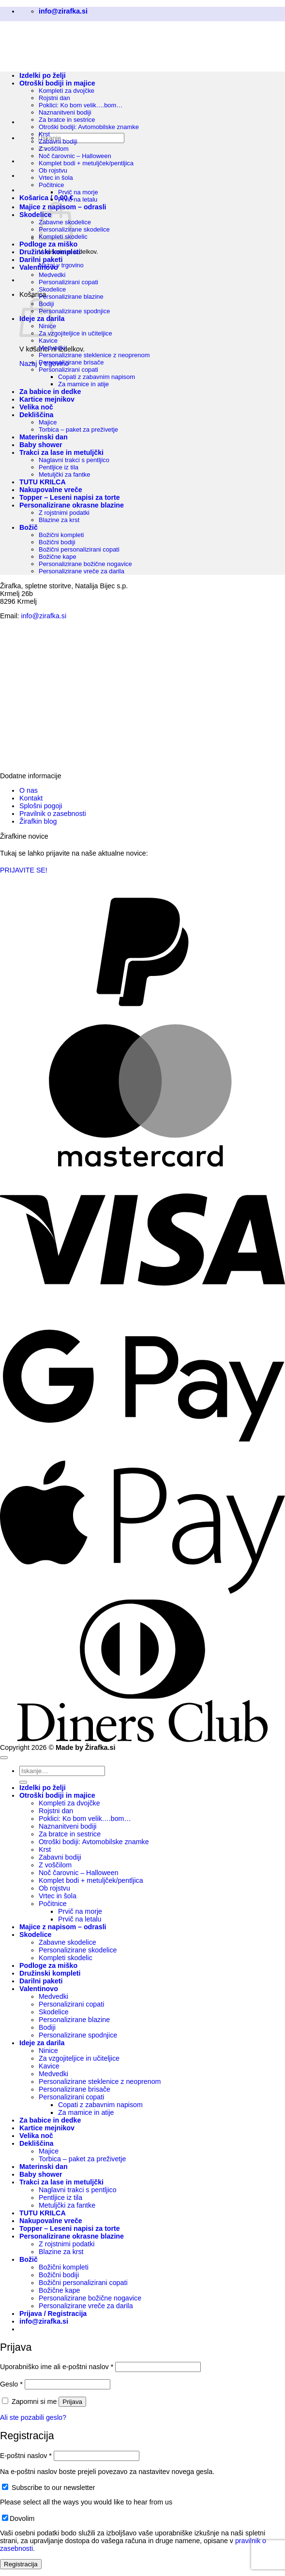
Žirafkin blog (38, 821)
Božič (28, 527)
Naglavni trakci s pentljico (74, 460)
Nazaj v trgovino (61, 265)
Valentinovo (38, 267)
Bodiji (47, 2027)
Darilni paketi (40, 259)
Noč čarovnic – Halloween (75, 156)
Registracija (21, 2564)
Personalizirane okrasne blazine (71, 505)
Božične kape (57, 556)
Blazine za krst (59, 520)
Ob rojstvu (53, 170)
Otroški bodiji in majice (57, 1795)
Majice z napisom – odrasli (62, 1927)
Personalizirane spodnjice (74, 311)
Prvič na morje (78, 192)
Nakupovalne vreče (50, 490)
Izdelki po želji (42, 1787)
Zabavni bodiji (58, 141)
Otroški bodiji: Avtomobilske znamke (89, 127)
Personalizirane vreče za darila (81, 571)
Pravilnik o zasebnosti (52, 813)
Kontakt (31, 798)
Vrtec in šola (56, 177)
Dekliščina (36, 415)
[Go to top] (4, 1757)
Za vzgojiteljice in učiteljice (75, 333)
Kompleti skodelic (65, 1958)
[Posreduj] (23, 1782)
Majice (48, 422)
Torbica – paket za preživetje (78, 429)
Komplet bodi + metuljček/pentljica (86, 163)
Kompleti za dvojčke (69, 1803)
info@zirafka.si (44, 616)
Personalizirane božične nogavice (85, 564)
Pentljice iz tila (58, 467)
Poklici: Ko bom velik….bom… (85, 1818)
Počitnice (51, 185)
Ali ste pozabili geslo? (33, 2417)
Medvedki (52, 274)
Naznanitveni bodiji (65, 112)
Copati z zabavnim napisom (96, 376)
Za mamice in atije (83, 384)
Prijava (72, 2401)
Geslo (11, 2384)
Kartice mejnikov (47, 399)
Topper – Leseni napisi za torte (69, 497)
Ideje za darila (41, 2043)
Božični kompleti (61, 534)
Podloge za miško (48, 244)
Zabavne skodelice (67, 1942)
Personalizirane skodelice (74, 229)
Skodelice (35, 214)
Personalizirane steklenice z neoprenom (94, 355)
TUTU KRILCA (42, 482)
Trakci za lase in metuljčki (61, 452)
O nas (28, 790)
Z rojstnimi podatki (64, 512)
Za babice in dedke (50, 391)
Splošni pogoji (40, 806)
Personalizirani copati (68, 282)
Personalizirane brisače (71, 362)
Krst (44, 134)
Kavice (48, 340)
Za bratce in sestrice (67, 119)
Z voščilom (54, 148)
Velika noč (36, 407)
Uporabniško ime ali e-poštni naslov (56, 2367)
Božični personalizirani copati (79, 549)
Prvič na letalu (77, 199)
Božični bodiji (57, 542)
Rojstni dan (56, 1811)
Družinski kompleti (50, 252)
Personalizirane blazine (71, 296)
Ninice (48, 2050)
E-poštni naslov (26, 2456)
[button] (46, 198)
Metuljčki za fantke (64, 474)
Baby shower (40, 445)
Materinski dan (43, 437)
